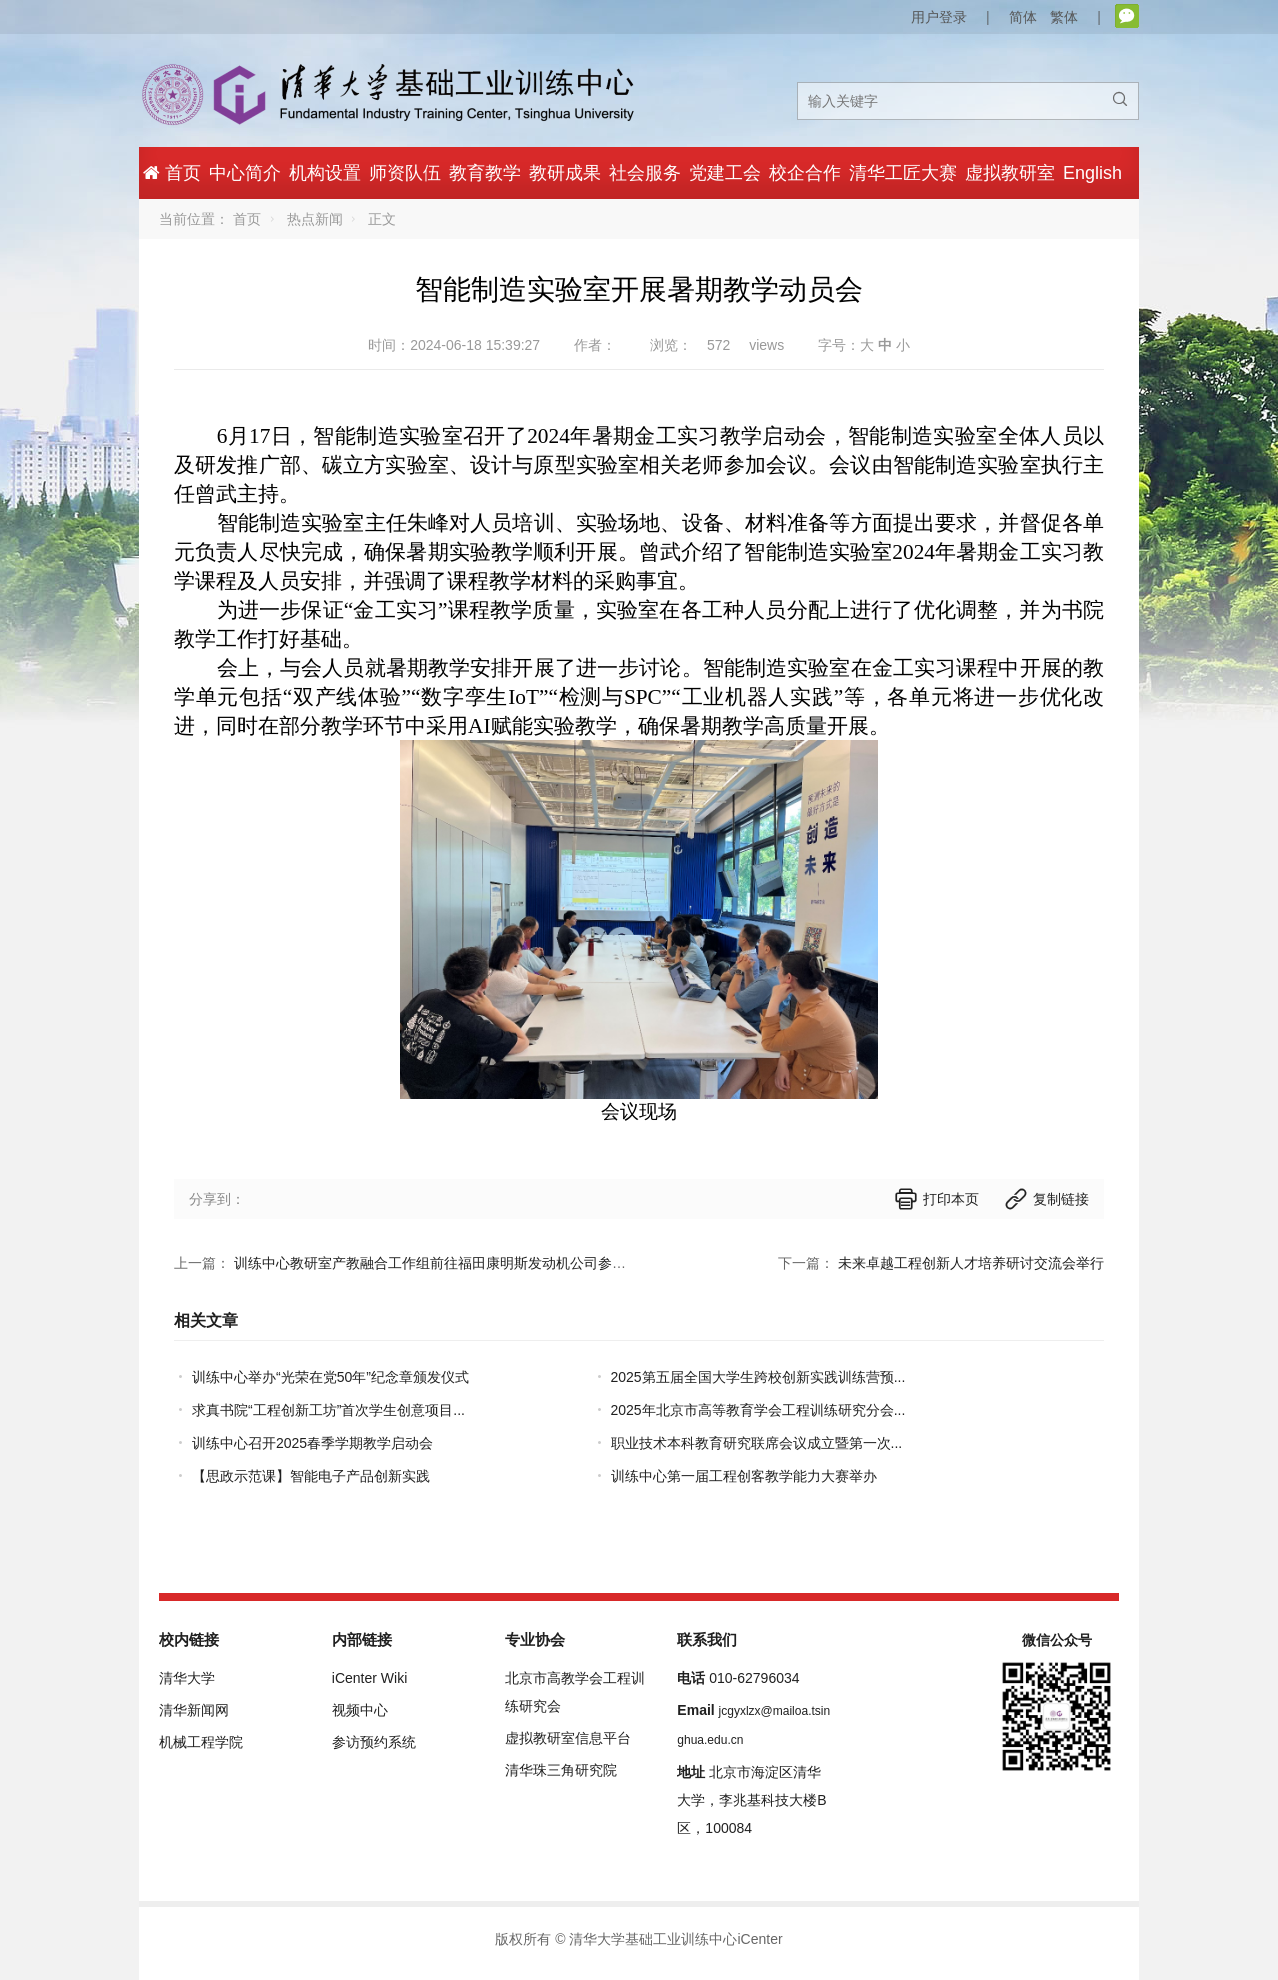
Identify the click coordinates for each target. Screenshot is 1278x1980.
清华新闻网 (194, 1710)
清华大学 (187, 1678)
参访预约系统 (374, 1742)
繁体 (1064, 17)
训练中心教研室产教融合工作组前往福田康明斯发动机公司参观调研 (444, 1263)
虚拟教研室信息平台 (568, 1738)
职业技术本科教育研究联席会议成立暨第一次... (757, 1443)
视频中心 (360, 1710)
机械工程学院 (201, 1742)
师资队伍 (405, 173)
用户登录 (939, 17)
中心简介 (245, 173)
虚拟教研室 (1010, 173)
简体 (1023, 17)
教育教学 (485, 173)
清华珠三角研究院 (561, 1770)
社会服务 (645, 173)
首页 (247, 219)
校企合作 (805, 173)
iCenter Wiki (369, 1678)
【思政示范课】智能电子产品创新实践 (311, 1476)
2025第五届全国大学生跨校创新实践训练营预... (758, 1377)
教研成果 (565, 173)
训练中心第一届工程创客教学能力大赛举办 (744, 1476)
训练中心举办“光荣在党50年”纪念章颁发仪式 (330, 1377)
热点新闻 (315, 219)
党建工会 (725, 173)
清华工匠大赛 (903, 173)
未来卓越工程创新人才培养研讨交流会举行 (971, 1263)
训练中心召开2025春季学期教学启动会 (312, 1443)
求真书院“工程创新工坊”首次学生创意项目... (328, 1410)
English (1092, 173)
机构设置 (325, 173)
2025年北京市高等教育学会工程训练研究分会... (758, 1410)
